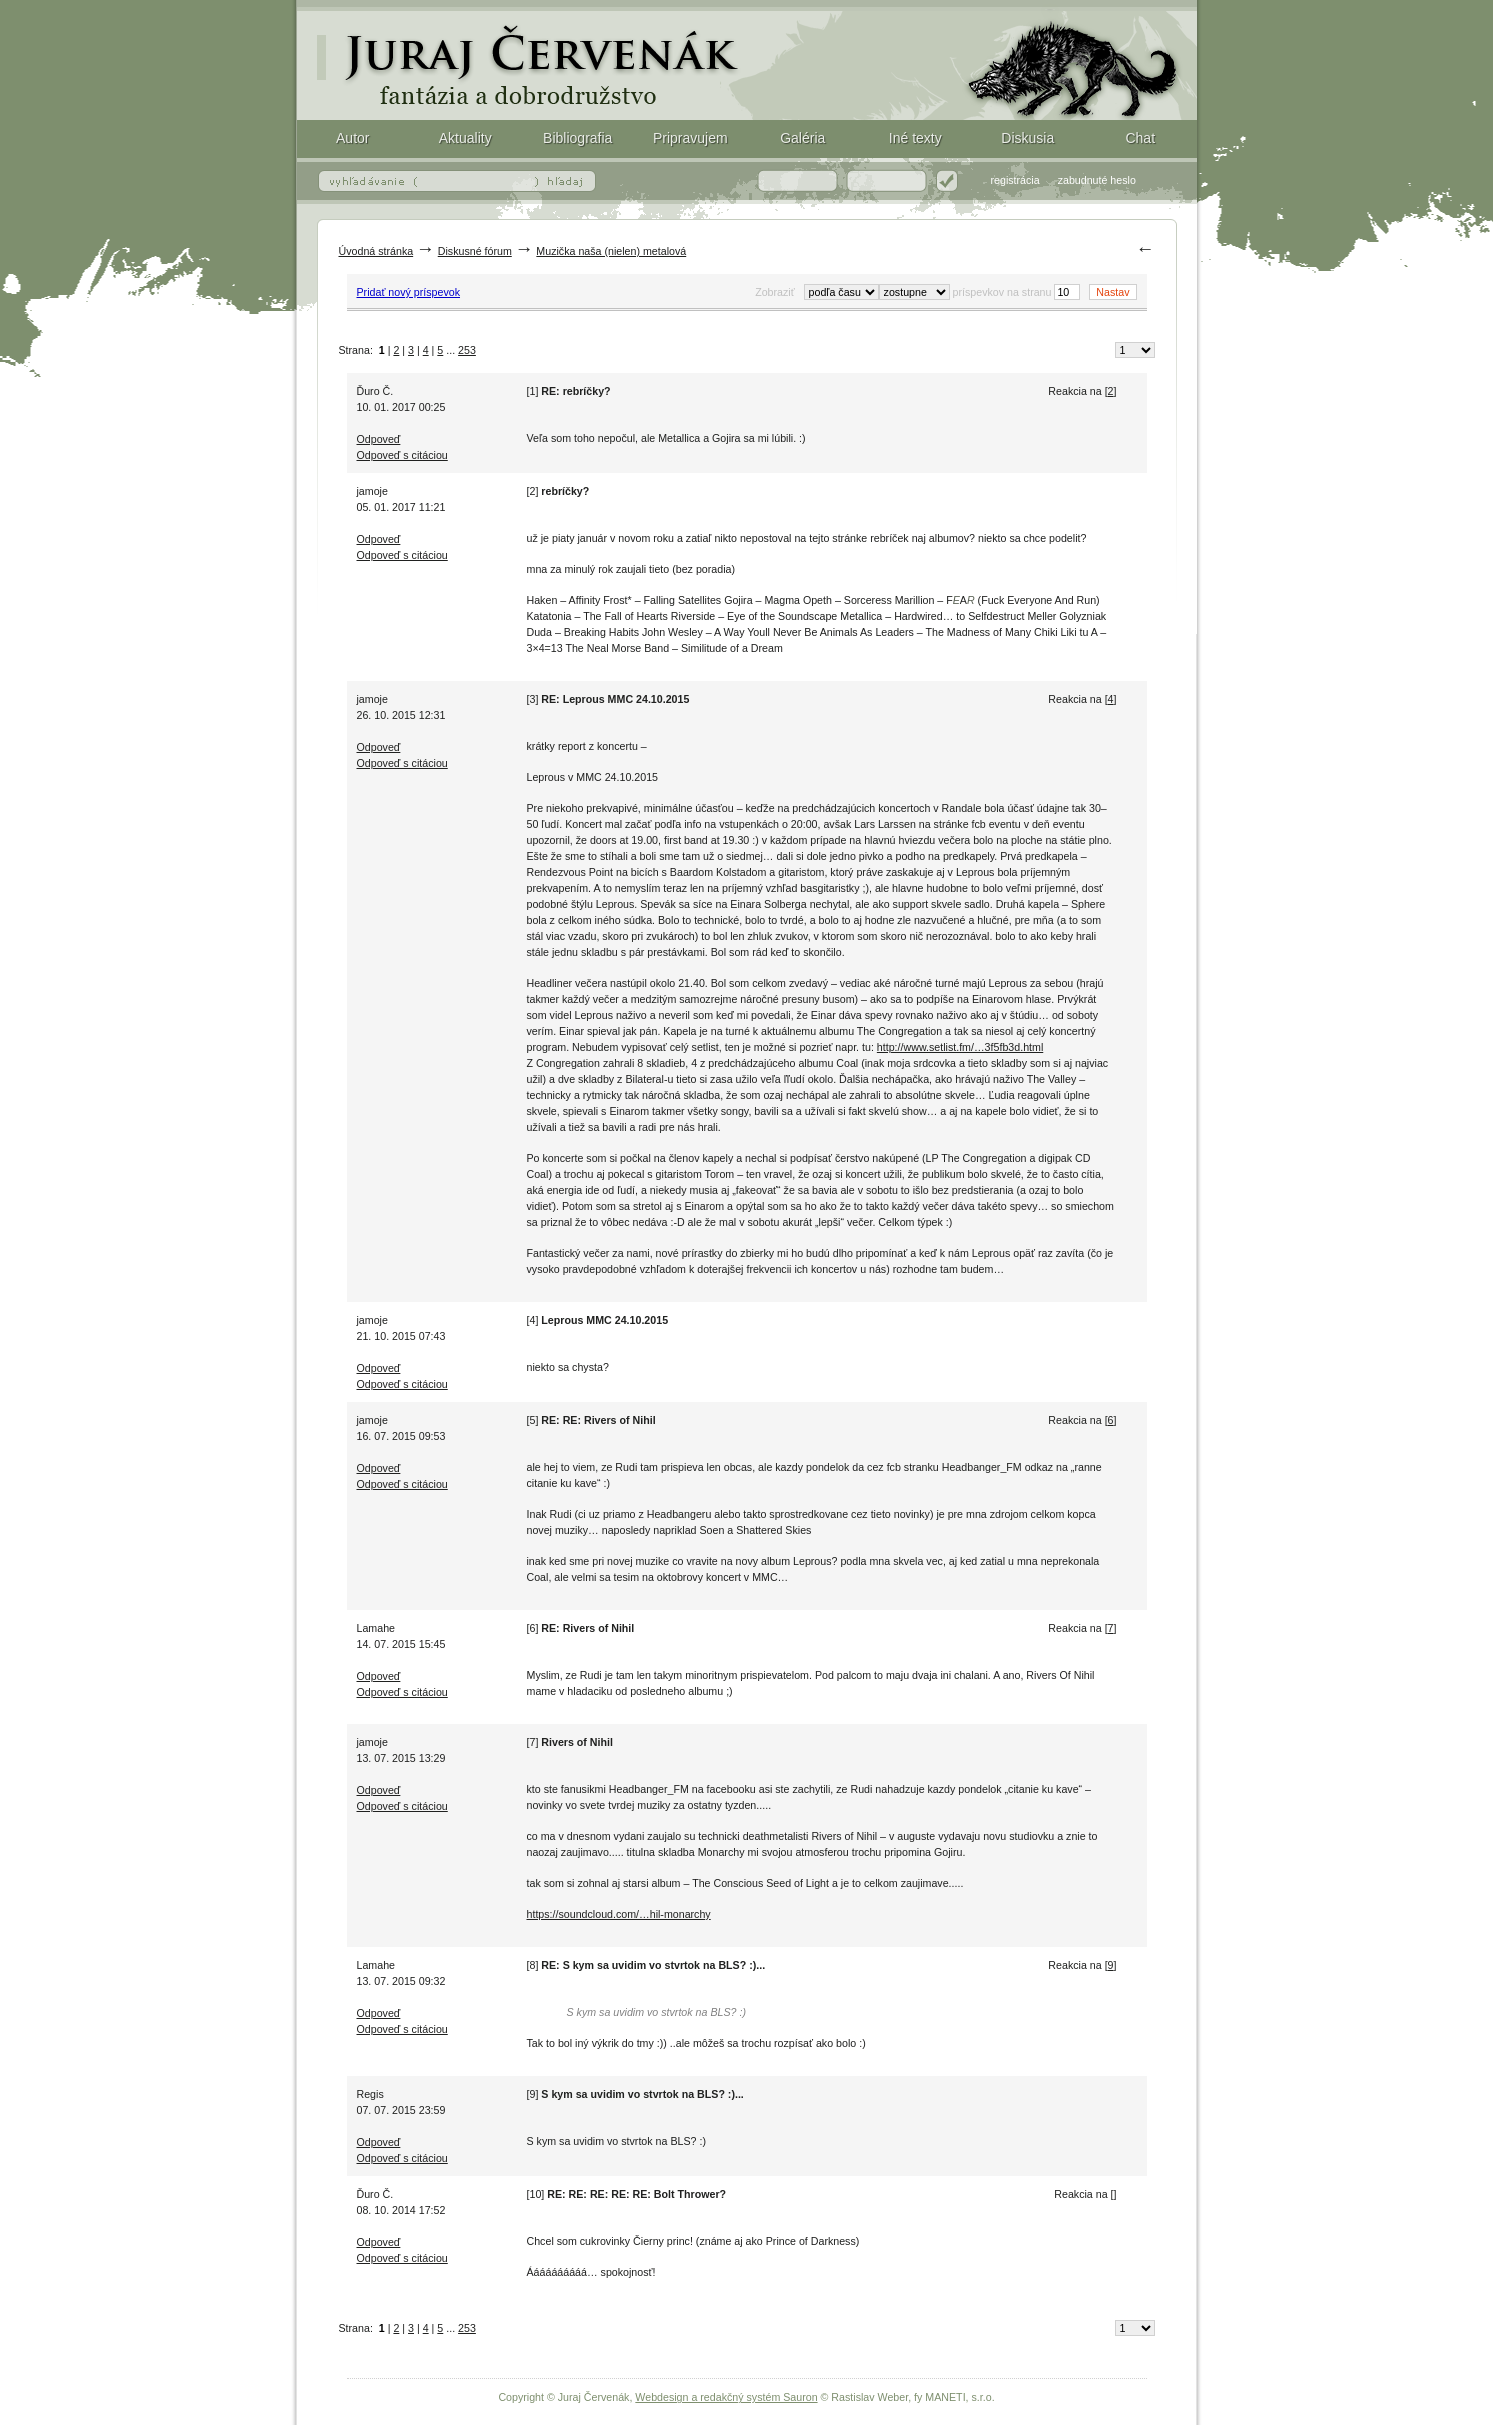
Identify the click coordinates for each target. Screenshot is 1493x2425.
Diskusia (1027, 138)
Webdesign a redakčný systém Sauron (726, 2397)
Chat (1140, 138)
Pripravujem (690, 138)
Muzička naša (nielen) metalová (611, 251)
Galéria (802, 138)
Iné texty (915, 138)
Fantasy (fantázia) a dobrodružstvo (747, 60)
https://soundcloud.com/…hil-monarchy (619, 1914)
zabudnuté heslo (1097, 180)
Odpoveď (379, 439)
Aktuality (465, 138)
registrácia (1015, 180)
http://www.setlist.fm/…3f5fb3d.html (960, 1047)
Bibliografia (577, 138)
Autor (352, 138)
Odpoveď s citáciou (402, 455)
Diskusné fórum (475, 251)
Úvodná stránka (376, 251)
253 (467, 350)
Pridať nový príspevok (409, 292)
